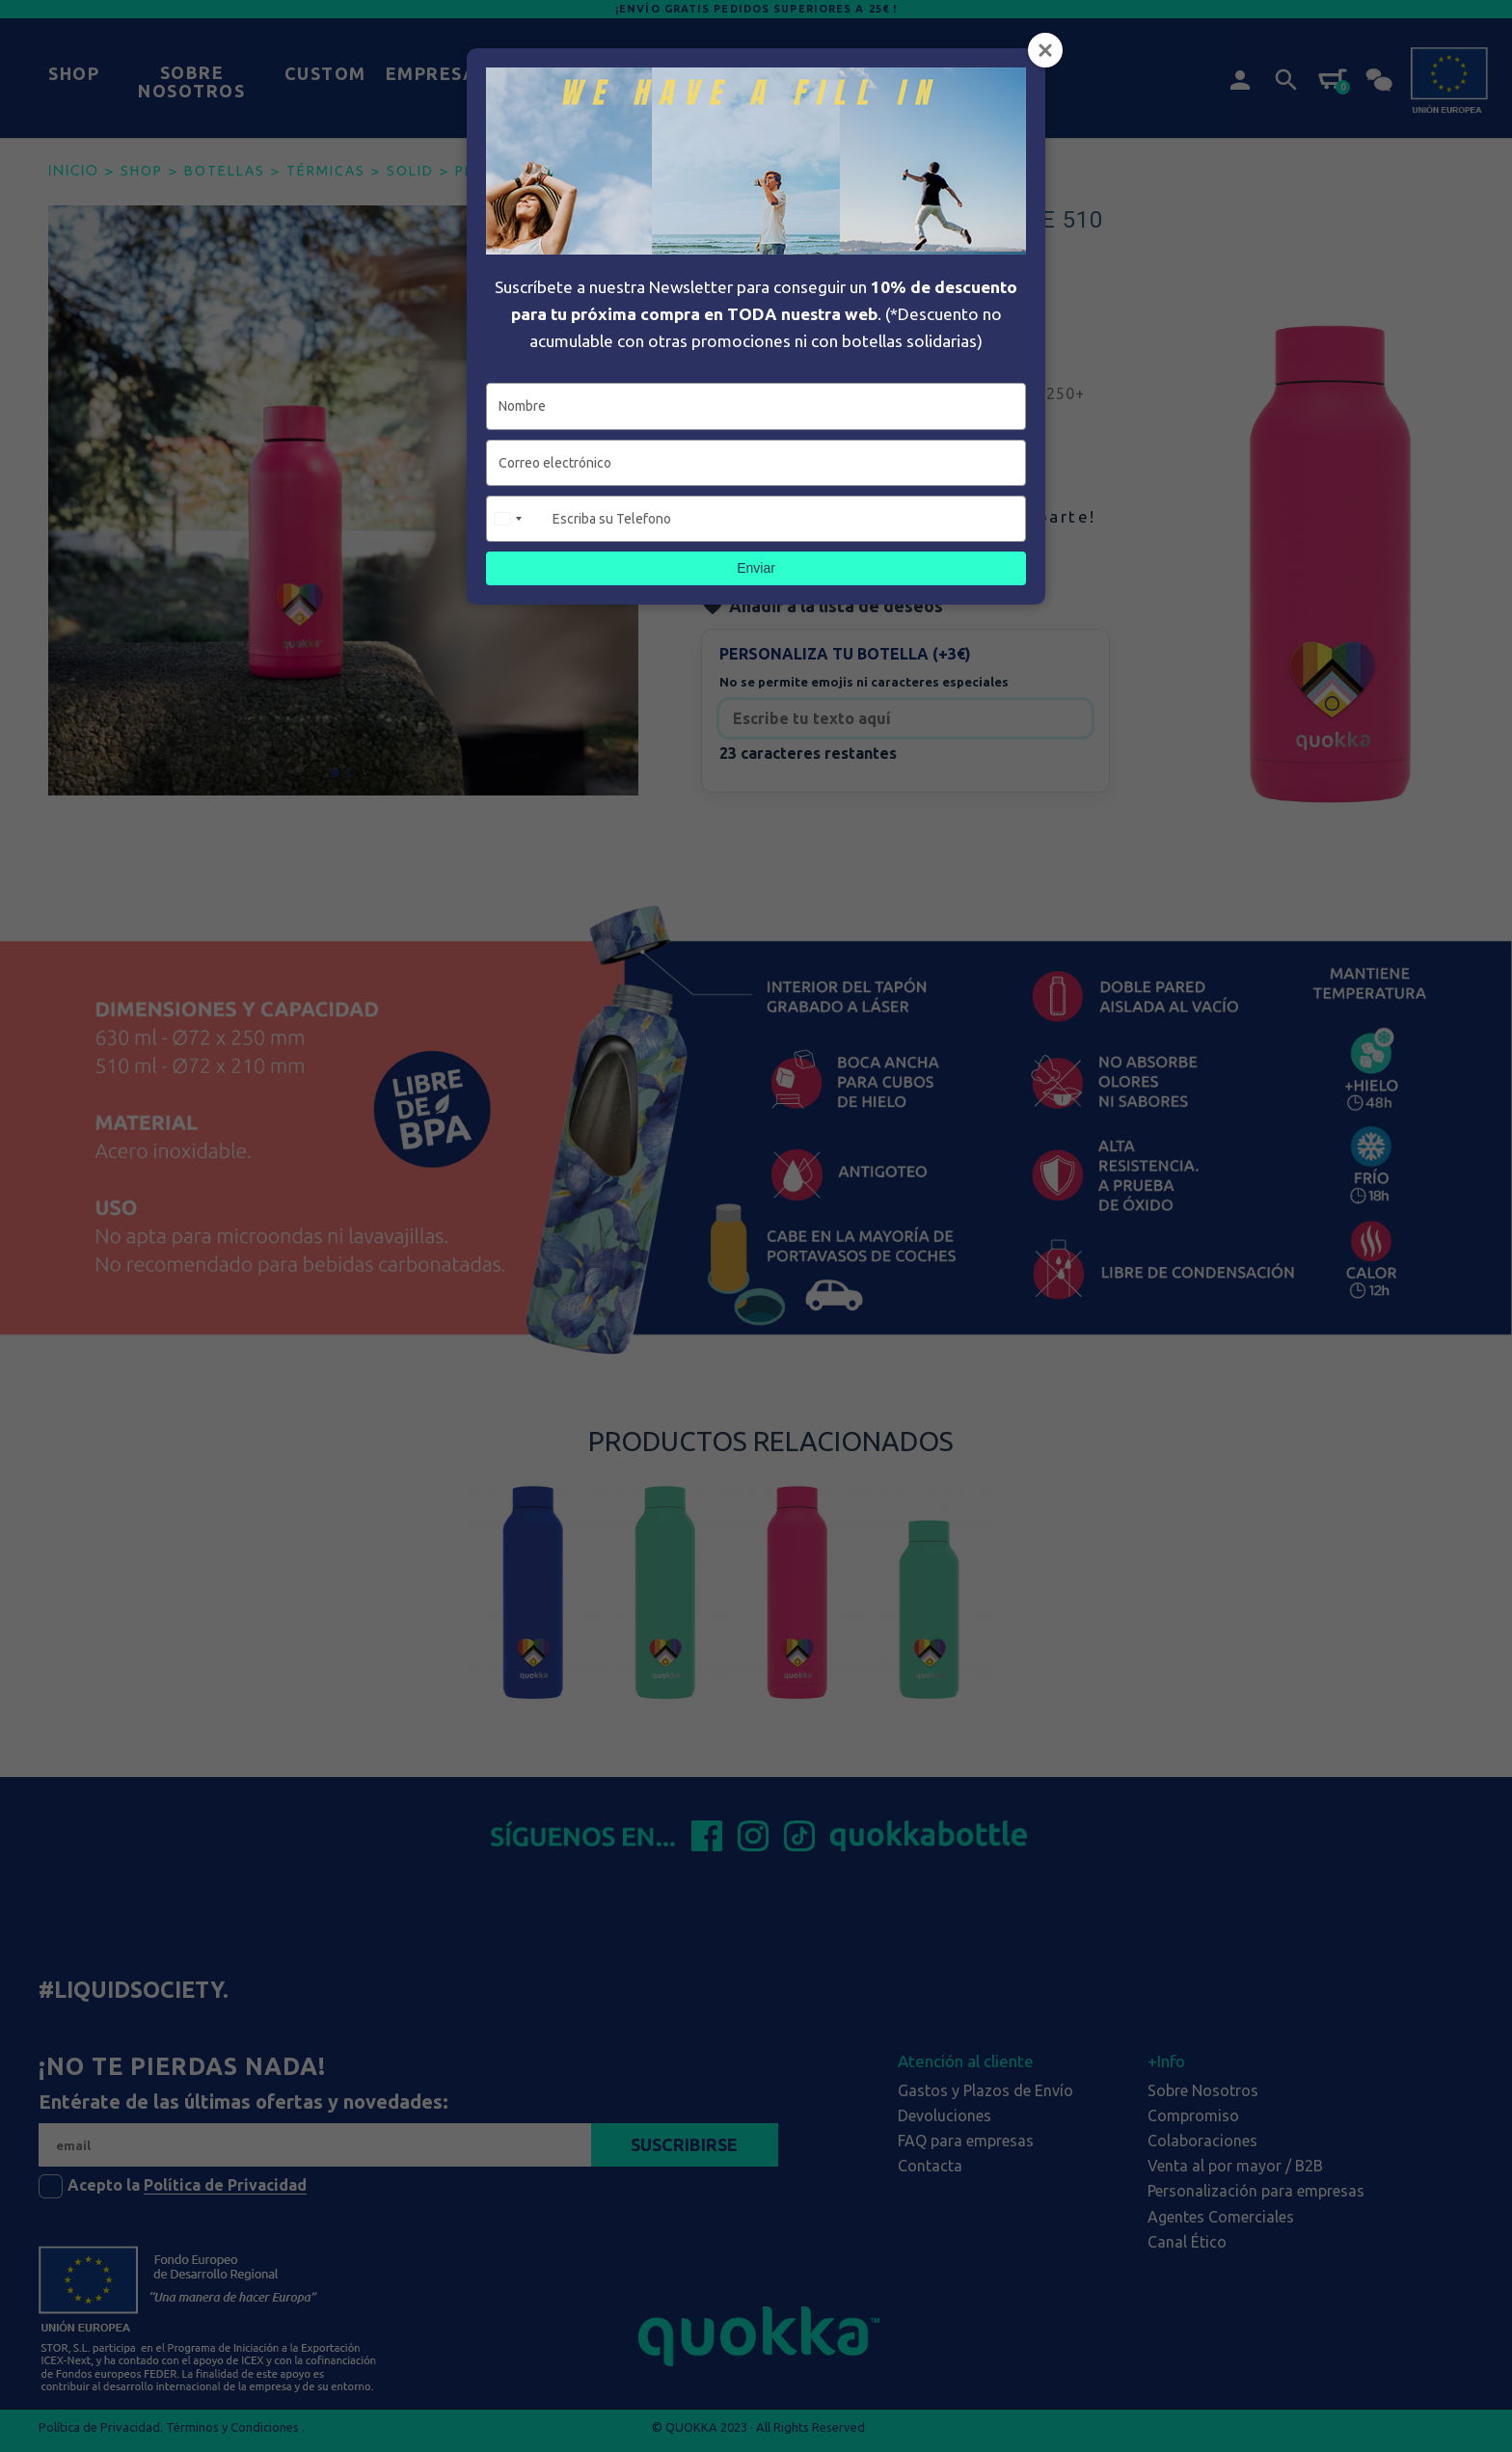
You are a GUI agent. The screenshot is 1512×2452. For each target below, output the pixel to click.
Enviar (756, 568)
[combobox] (517, 519)
